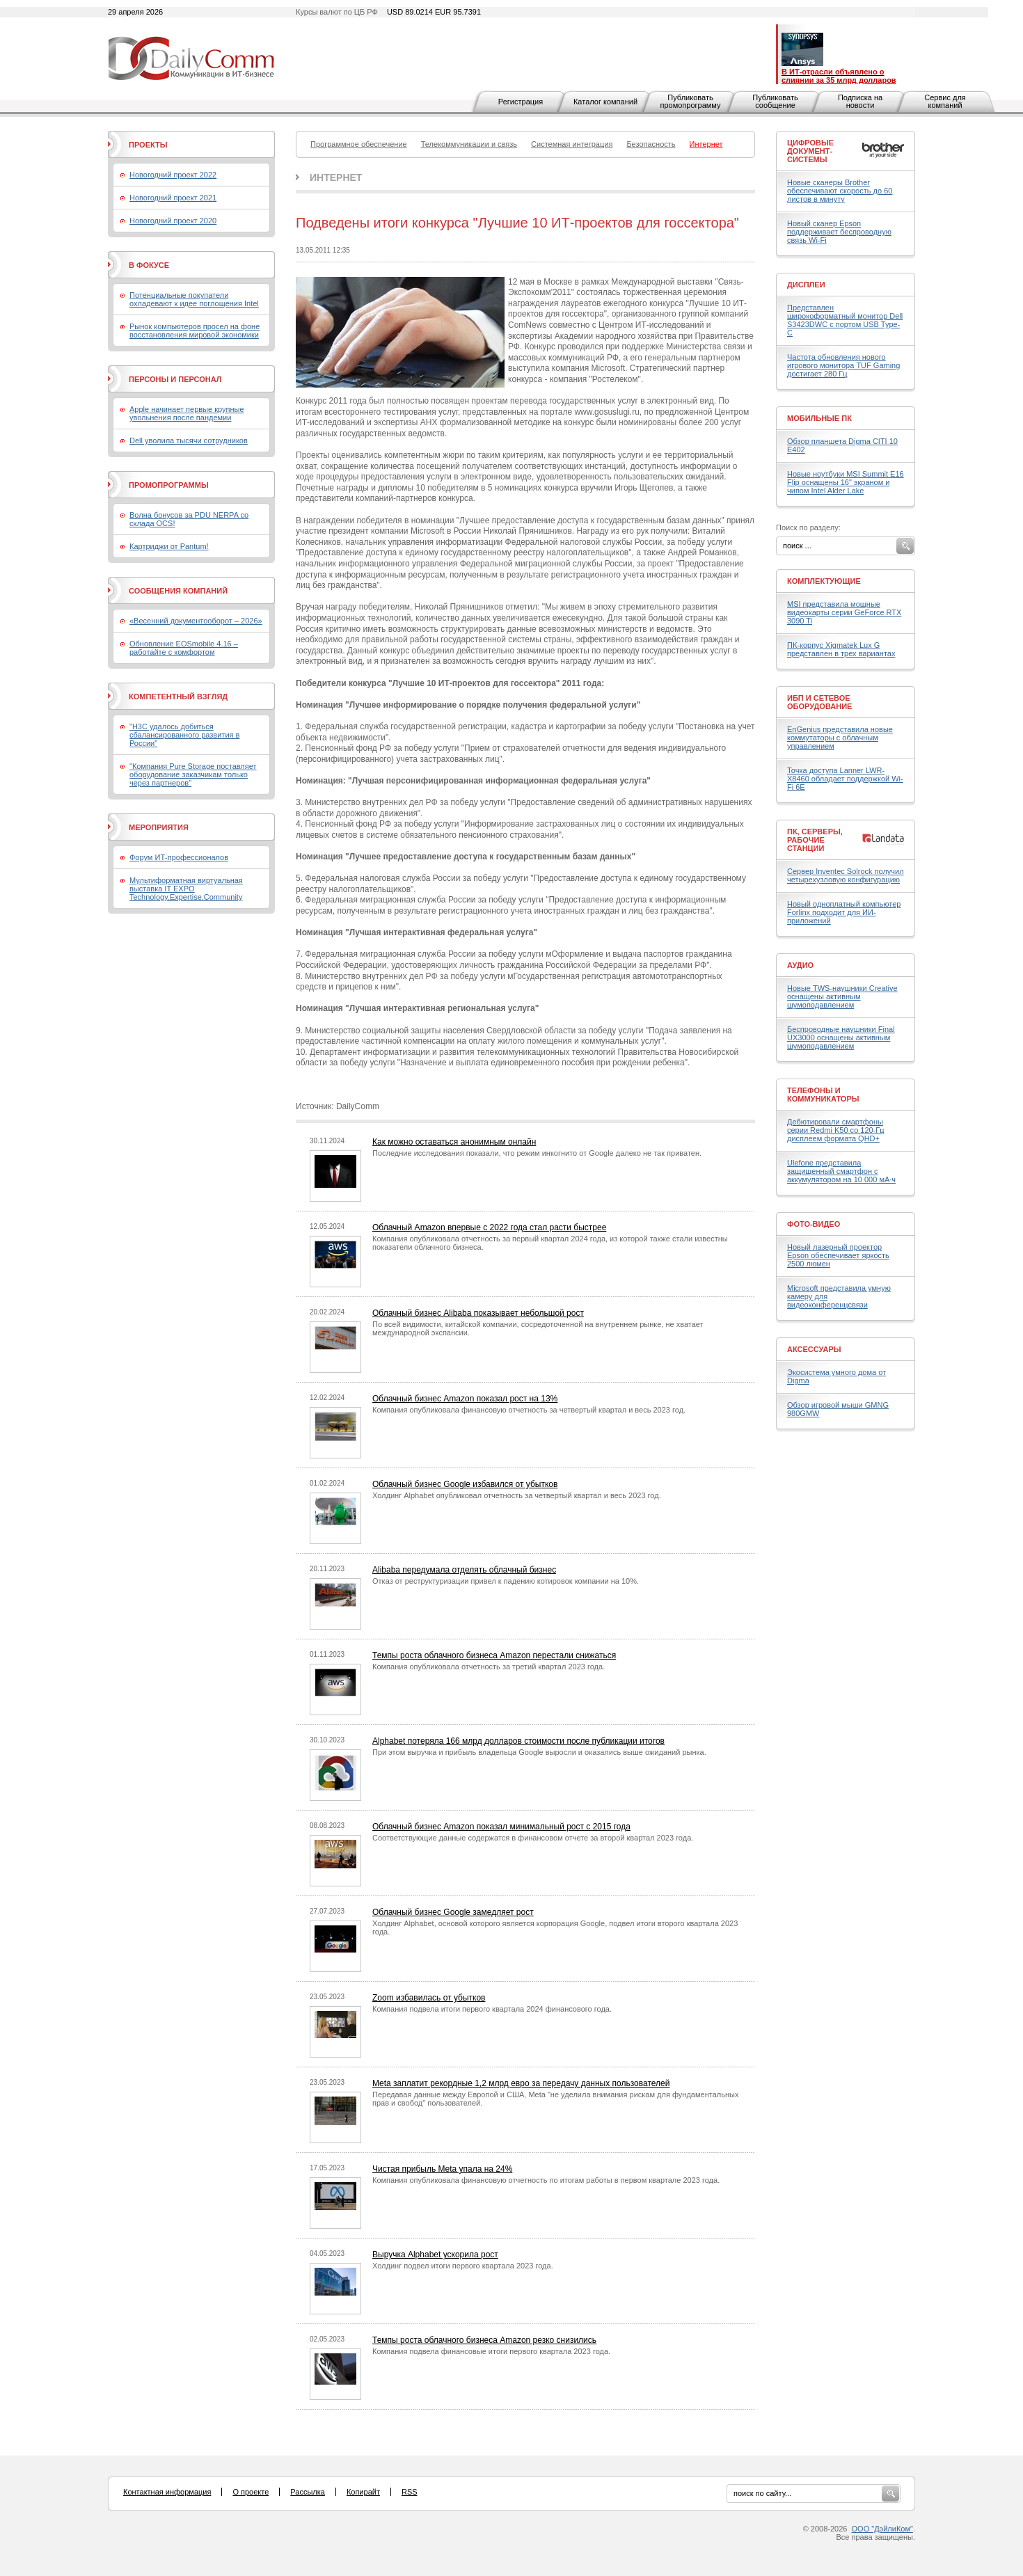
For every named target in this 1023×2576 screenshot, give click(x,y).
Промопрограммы (169, 485)
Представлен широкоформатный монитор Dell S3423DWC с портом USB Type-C (845, 320)
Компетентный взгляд (178, 696)
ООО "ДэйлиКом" (882, 2529)
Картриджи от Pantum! (169, 546)
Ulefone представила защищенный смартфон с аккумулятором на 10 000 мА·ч (841, 1171)
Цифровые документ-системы (810, 151)
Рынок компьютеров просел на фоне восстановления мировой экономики (194, 330)
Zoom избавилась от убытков (429, 1998)
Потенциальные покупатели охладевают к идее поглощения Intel (194, 299)
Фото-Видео (813, 1224)
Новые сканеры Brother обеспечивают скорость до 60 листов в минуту (839, 190)
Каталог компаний (605, 101)
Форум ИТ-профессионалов (178, 857)
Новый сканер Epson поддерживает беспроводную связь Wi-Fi (839, 231)
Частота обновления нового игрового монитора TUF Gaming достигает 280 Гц (843, 365)
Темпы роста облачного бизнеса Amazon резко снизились (484, 2340)
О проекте (250, 2492)
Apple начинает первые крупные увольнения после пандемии (186, 413)
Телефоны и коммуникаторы (823, 1094)
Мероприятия (159, 827)
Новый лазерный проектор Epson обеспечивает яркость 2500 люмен (838, 1255)
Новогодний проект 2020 (172, 220)
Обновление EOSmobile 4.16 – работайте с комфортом (183, 647)
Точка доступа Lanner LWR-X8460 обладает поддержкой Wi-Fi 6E (845, 778)
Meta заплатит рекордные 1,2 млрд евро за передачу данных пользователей (520, 2083)
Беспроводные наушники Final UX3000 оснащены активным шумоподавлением (841, 1037)
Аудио (800, 965)
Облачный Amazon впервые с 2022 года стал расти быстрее (489, 1227)
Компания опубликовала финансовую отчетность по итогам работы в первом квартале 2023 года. (546, 2180)
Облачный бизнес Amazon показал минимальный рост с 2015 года (501, 1826)
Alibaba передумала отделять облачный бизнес (464, 1570)
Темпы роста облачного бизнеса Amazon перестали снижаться (494, 1655)
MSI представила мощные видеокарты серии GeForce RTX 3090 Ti (844, 612)
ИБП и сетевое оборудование (819, 702)
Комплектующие (824, 581)
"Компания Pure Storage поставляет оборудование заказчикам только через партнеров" (193, 774)
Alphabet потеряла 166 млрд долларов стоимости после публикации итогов (518, 1741)
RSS (410, 2492)
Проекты (148, 145)
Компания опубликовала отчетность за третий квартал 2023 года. (488, 1666)
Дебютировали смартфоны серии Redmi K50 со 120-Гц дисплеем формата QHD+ (836, 1130)
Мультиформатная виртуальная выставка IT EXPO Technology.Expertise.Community (186, 888)
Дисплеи (806, 284)
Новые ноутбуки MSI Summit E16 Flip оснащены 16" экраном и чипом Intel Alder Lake (845, 482)
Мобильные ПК (819, 418)
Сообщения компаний (178, 591)
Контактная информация (167, 2492)
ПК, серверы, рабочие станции (815, 839)
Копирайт (363, 2492)
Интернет (336, 177)
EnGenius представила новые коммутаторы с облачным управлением (840, 737)
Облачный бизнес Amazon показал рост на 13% (464, 1399)
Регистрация (520, 101)
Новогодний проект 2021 (172, 197)
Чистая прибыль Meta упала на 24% (442, 2169)
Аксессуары (814, 1349)
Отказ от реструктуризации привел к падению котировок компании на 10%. (505, 1581)
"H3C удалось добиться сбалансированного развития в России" (184, 734)
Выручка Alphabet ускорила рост (435, 2254)
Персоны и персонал (175, 379)
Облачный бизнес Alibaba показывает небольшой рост (478, 1313)
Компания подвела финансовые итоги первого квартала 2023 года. (491, 2351)
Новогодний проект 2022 (172, 174)
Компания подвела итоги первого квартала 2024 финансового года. (492, 2009)
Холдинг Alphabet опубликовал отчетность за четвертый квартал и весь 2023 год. (516, 1495)
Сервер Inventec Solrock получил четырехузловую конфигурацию (845, 875)
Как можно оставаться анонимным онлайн (454, 1142)
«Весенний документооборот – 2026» (195, 621)
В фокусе (149, 265)
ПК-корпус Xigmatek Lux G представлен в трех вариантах (841, 649)
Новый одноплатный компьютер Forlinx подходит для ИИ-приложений (844, 912)
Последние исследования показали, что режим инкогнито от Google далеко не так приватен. (536, 1153)
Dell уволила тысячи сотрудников (188, 440)
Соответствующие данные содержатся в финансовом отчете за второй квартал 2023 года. (532, 1838)
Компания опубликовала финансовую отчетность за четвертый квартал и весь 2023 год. (528, 1410)
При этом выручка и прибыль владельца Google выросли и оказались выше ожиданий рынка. (539, 1752)
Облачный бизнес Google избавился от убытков (464, 1484)
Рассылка (307, 2492)
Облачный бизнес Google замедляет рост (453, 1912)
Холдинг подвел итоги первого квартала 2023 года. (462, 2265)
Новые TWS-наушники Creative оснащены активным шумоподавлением (842, 996)
